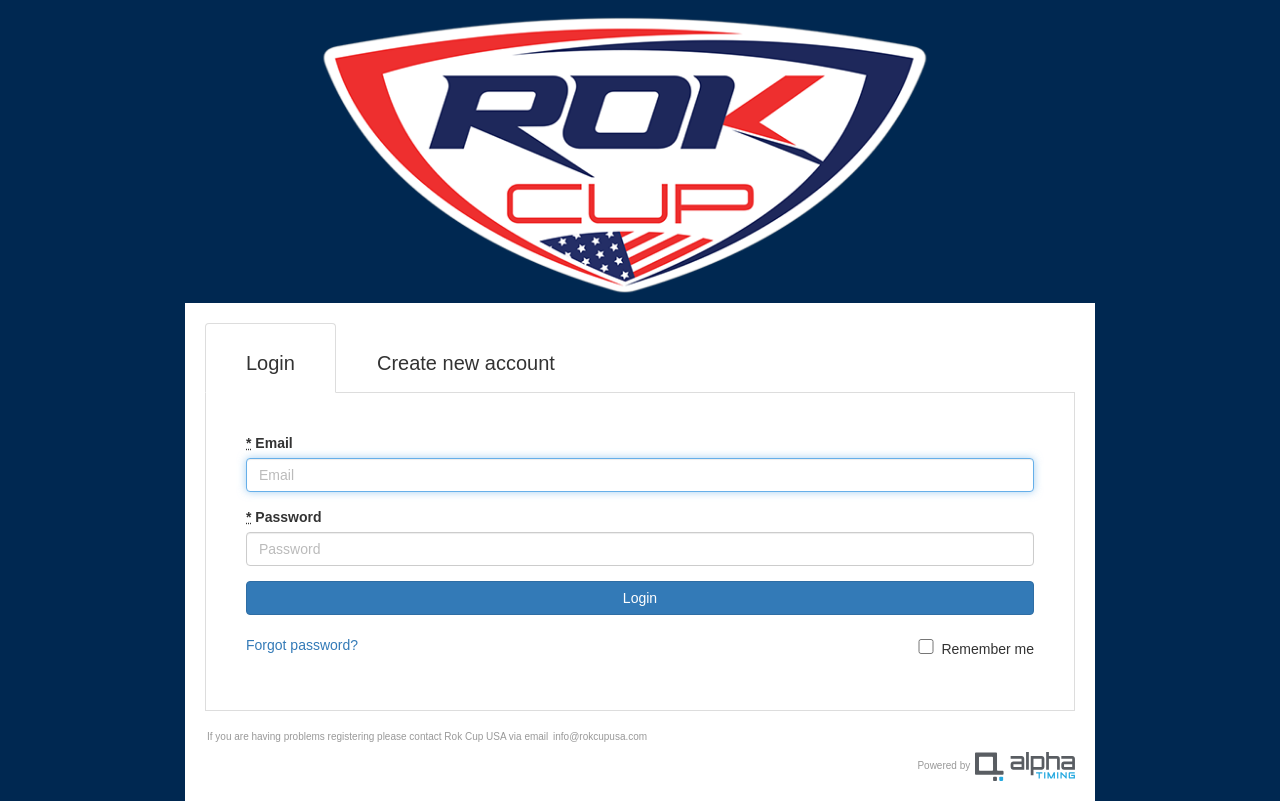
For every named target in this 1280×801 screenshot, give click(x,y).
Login (270, 363)
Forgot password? (302, 645)
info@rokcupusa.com (600, 736)
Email (269, 443)
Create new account (466, 363)
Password (283, 517)
